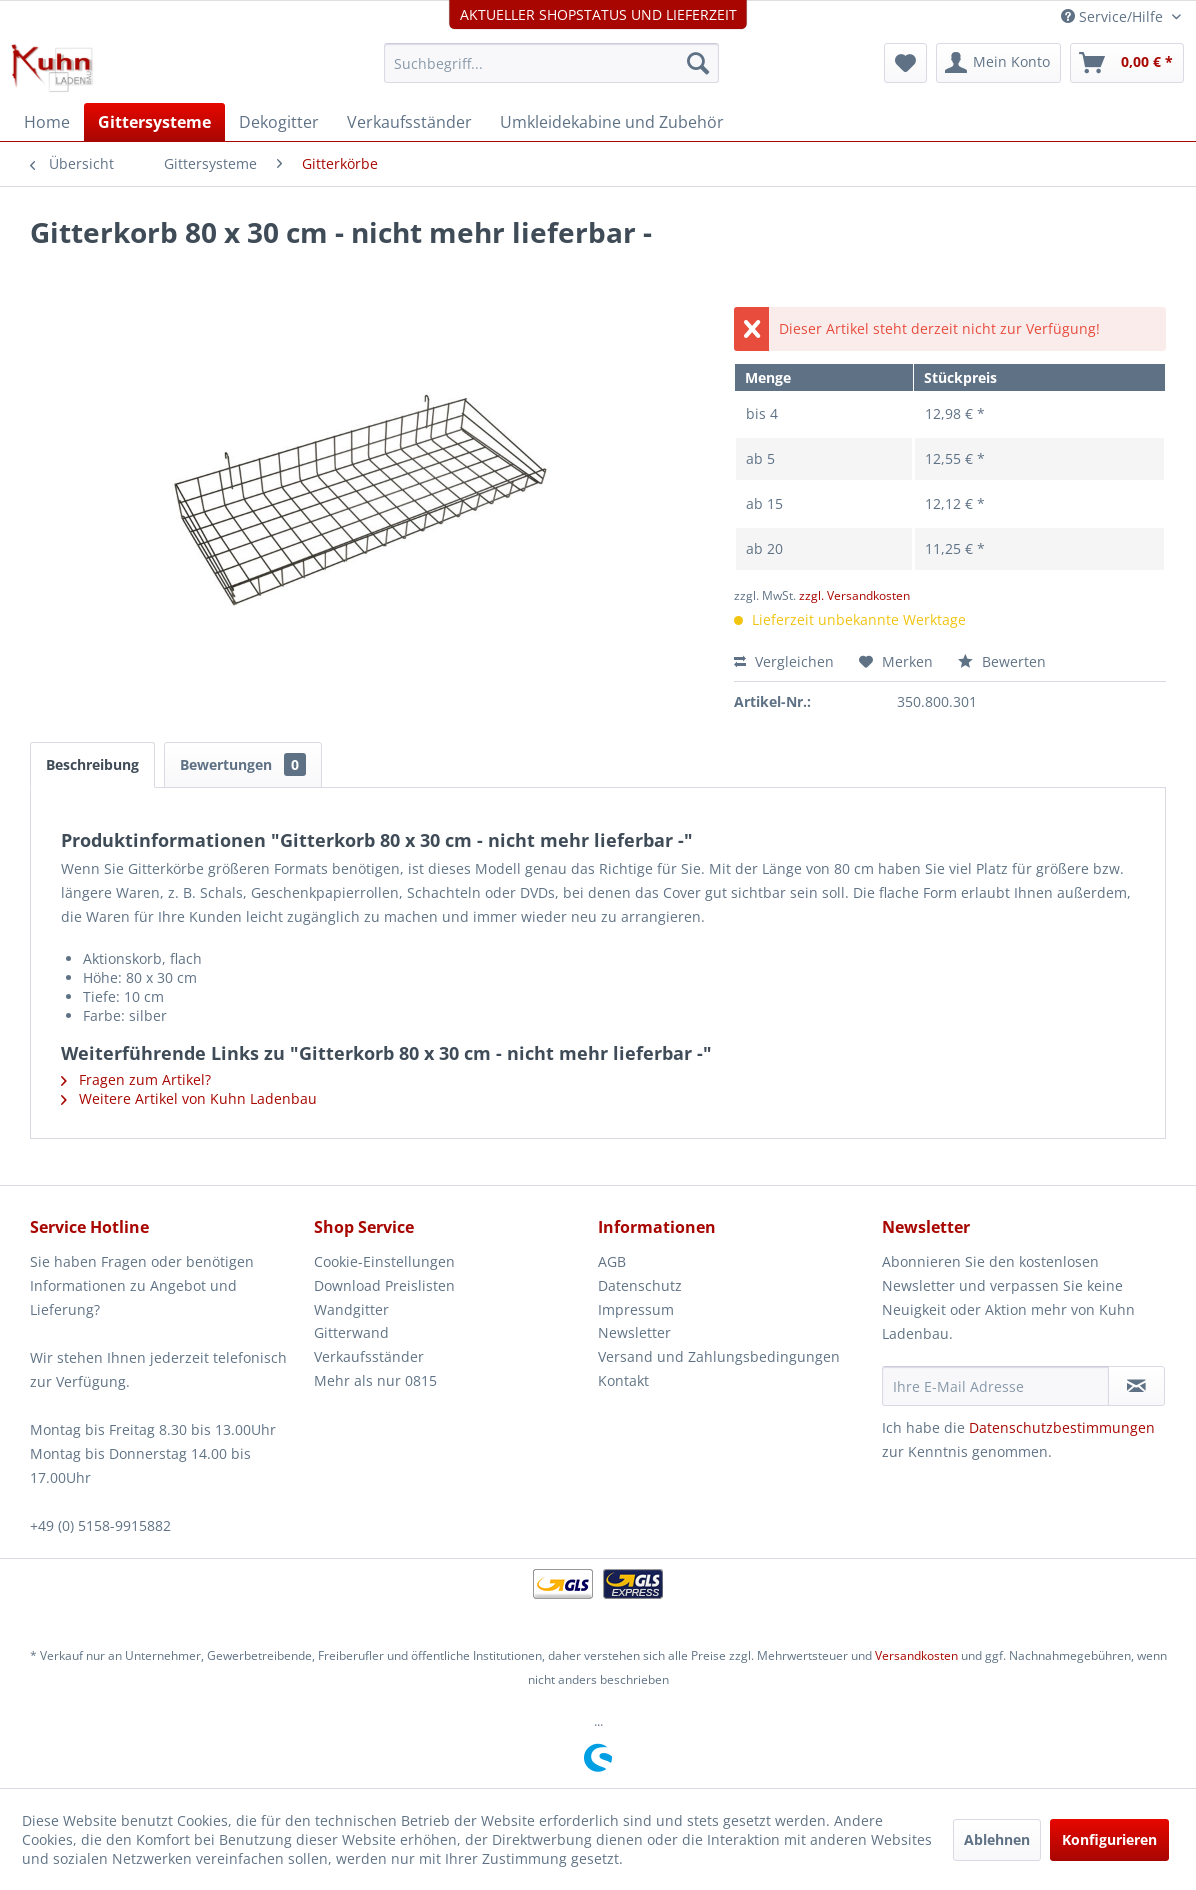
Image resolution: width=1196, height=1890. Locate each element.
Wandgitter (351, 1309)
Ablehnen (997, 1839)
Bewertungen (243, 764)
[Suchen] (698, 63)
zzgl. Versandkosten (854, 595)
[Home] (47, 122)
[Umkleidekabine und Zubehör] (612, 122)
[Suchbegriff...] (551, 63)
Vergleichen (784, 661)
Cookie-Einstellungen (384, 1261)
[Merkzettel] (905, 63)
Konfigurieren (1109, 1839)
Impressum (636, 1309)
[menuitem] (551, 63)
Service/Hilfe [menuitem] (1114, 16)
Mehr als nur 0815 (375, 1380)
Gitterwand (351, 1332)
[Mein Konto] (998, 63)
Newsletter (634, 1332)
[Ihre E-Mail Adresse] (995, 1386)
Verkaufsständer (369, 1356)
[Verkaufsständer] (409, 122)
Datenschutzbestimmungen (1062, 1427)
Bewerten (1002, 661)
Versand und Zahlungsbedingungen (719, 1356)
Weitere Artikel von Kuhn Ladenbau (189, 1098)
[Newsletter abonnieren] (1136, 1386)
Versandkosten (916, 1655)
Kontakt (623, 1380)
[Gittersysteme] (154, 122)
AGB (612, 1261)
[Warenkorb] (1127, 63)
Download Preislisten (384, 1285)
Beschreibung (92, 764)
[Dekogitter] (279, 122)
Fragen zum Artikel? (136, 1079)
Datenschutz (640, 1285)
